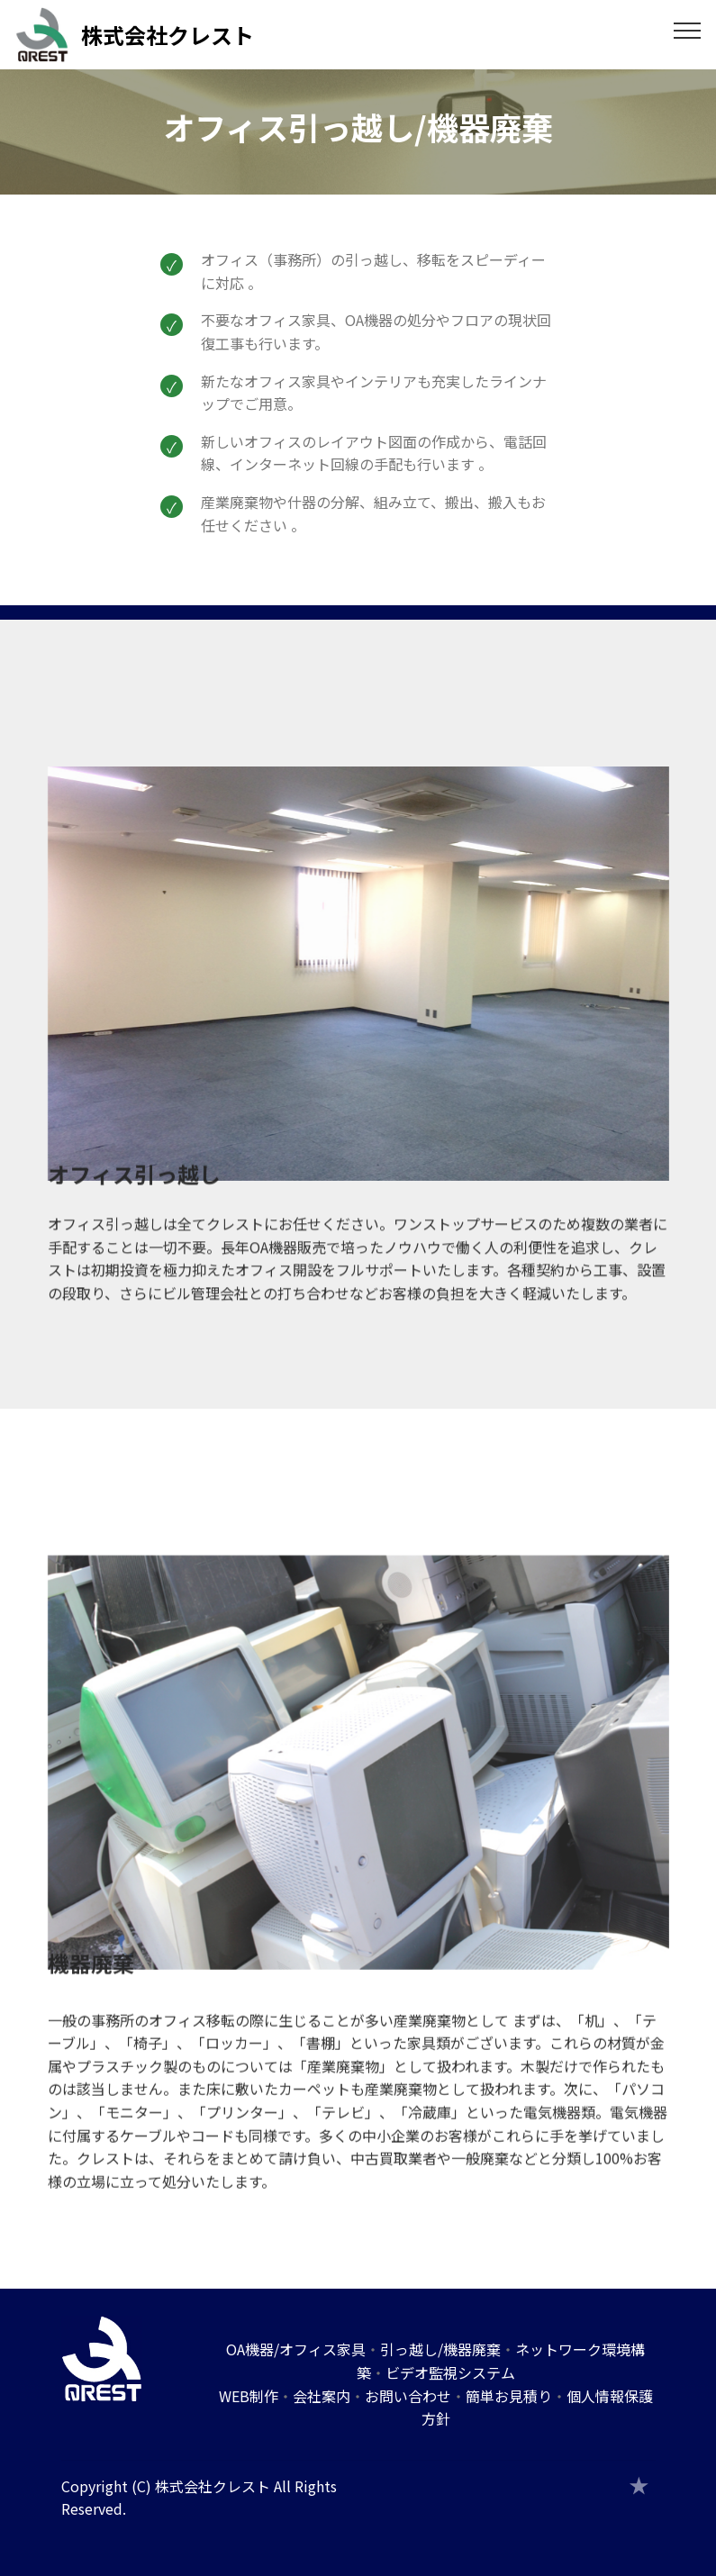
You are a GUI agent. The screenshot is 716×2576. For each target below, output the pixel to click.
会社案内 (321, 2396)
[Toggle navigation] (688, 30)
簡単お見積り (509, 2396)
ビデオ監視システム (450, 2372)
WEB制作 (248, 2396)
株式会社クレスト (167, 34)
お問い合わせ (408, 2396)
